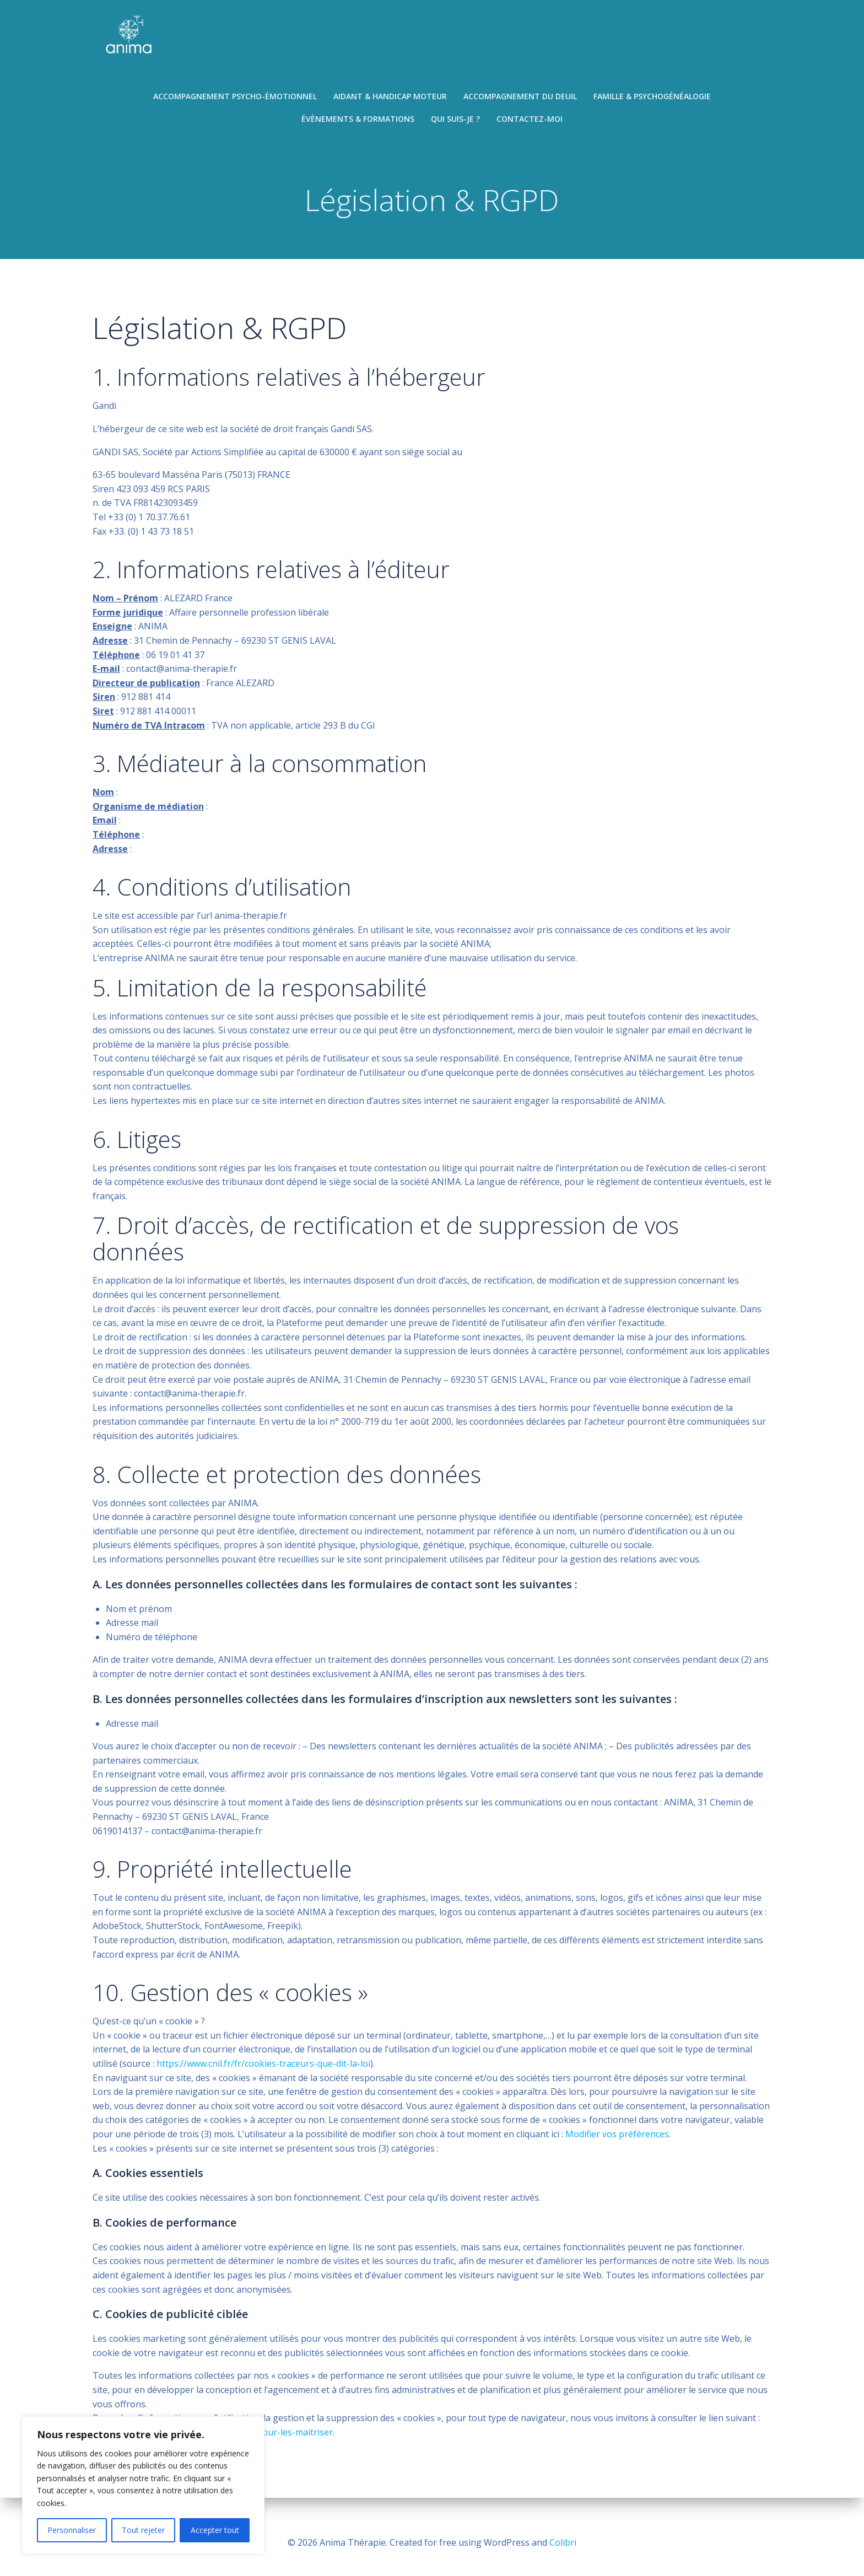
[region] (143, 2485)
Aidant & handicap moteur (390, 99)
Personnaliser (71, 2530)
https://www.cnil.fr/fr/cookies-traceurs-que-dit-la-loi (263, 2077)
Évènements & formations (357, 122)
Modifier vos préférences (617, 2148)
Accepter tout (215, 2530)
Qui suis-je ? (455, 122)
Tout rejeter (143, 2530)
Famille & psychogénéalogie (652, 99)
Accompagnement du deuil (520, 99)
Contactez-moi (529, 122)
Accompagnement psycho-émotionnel (235, 99)
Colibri (562, 2543)
